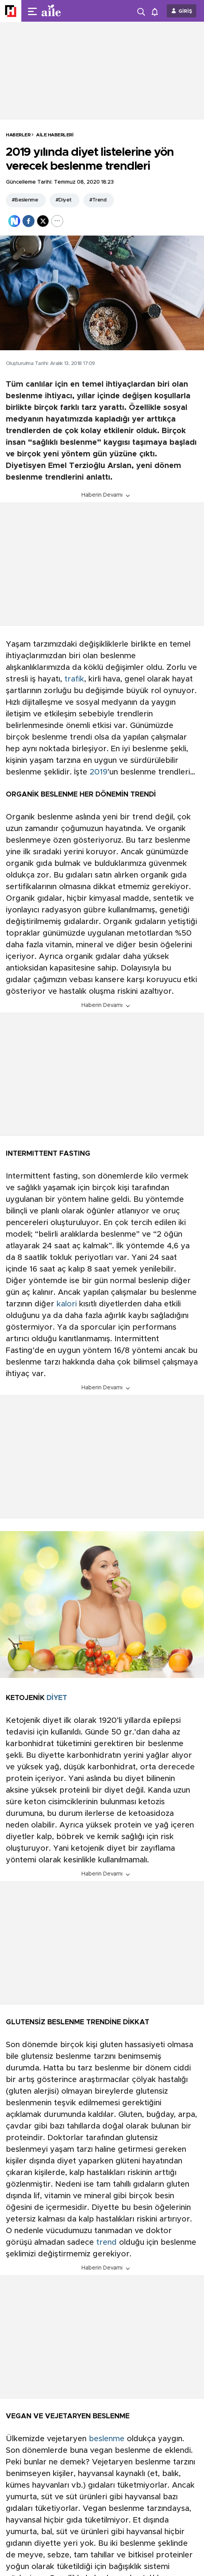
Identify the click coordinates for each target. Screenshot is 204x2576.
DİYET (57, 1698)
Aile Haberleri (54, 134)
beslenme (106, 2439)
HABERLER (18, 134)
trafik (74, 679)
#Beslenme (25, 200)
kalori (67, 1304)
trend (106, 2242)
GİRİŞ (185, 11)
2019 (98, 772)
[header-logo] (66, 11)
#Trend (98, 200)
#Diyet (63, 200)
